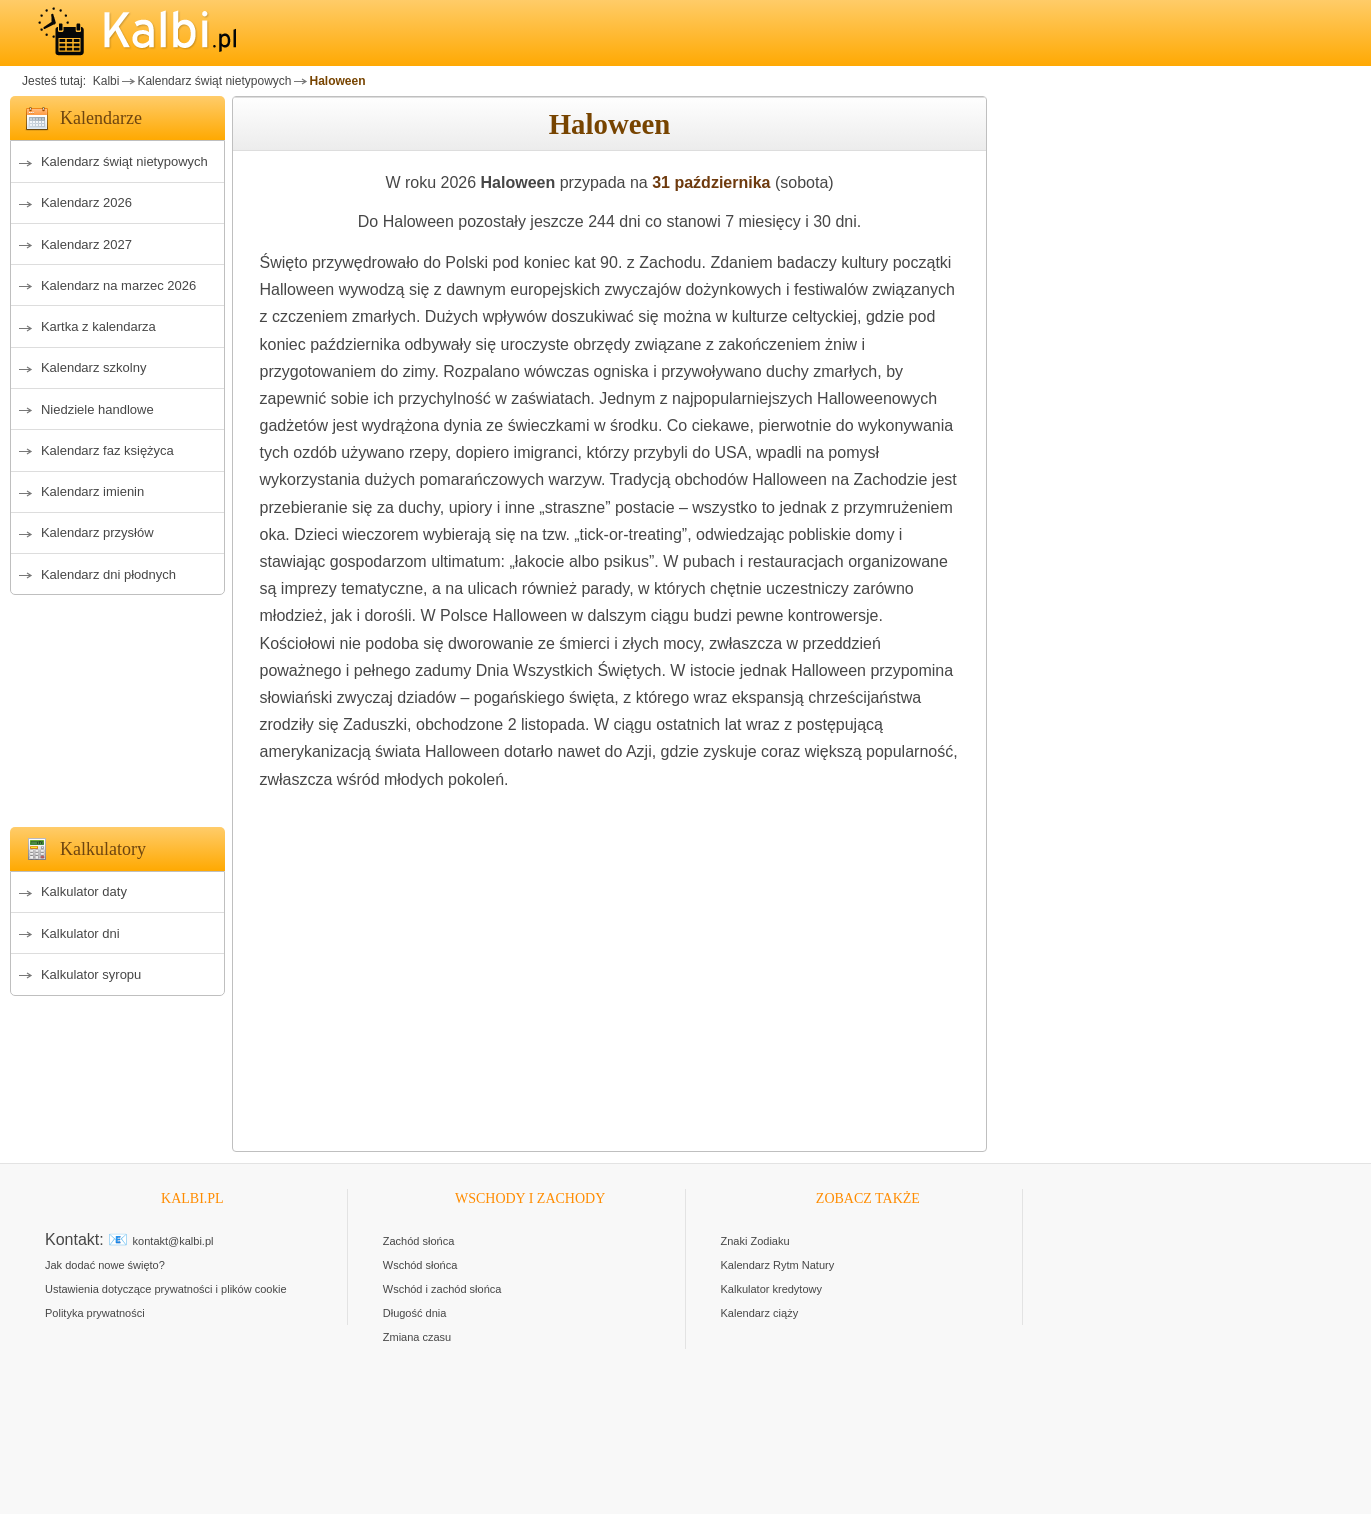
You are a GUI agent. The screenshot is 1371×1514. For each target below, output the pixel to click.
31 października (711, 182)
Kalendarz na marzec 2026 (118, 285)
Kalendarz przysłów (97, 532)
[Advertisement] (117, 705)
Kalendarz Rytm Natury (778, 1265)
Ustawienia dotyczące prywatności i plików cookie (166, 1289)
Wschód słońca (420, 1265)
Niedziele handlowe (97, 409)
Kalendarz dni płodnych (108, 574)
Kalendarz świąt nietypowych (214, 81)
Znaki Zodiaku (755, 1241)
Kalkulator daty (84, 891)
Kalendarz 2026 (86, 202)
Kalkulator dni (80, 933)
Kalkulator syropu (91, 974)
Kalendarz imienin (92, 491)
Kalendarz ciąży (760, 1313)
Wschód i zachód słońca (442, 1289)
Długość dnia (415, 1313)
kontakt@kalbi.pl (173, 1241)
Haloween (337, 81)
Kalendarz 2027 (86, 244)
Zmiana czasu (417, 1337)
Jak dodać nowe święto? (105, 1265)
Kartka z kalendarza (98, 326)
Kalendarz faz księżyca (107, 450)
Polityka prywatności (95, 1313)
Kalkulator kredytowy (772, 1289)
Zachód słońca (419, 1241)
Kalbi (104, 81)
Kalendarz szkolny (94, 367)
